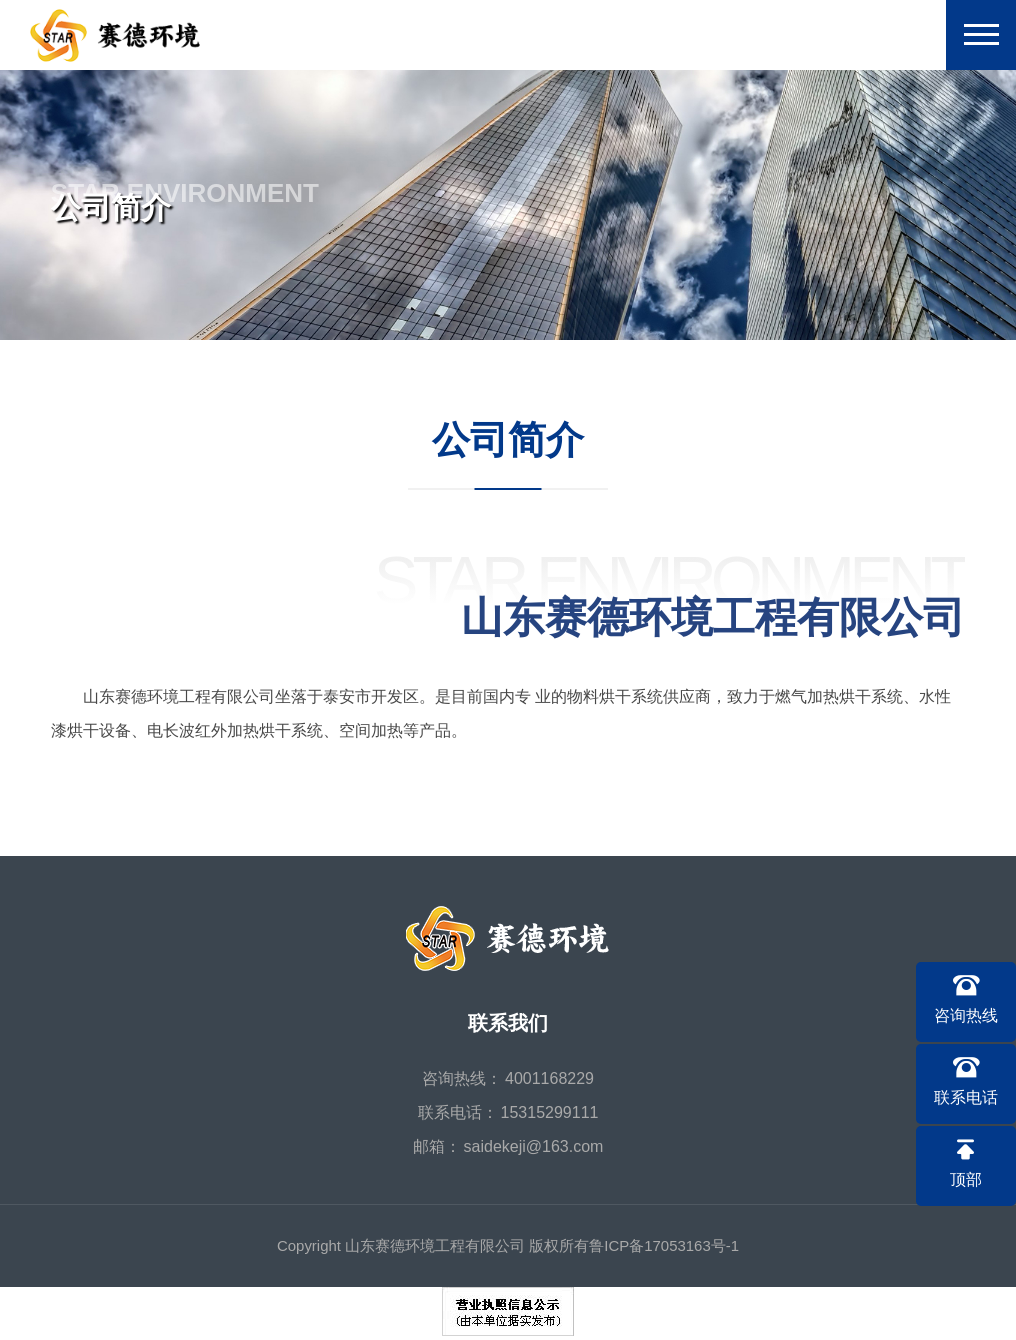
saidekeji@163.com (534, 1146)
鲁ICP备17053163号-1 (664, 1245)
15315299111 (550, 1112)
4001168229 (549, 1078)
